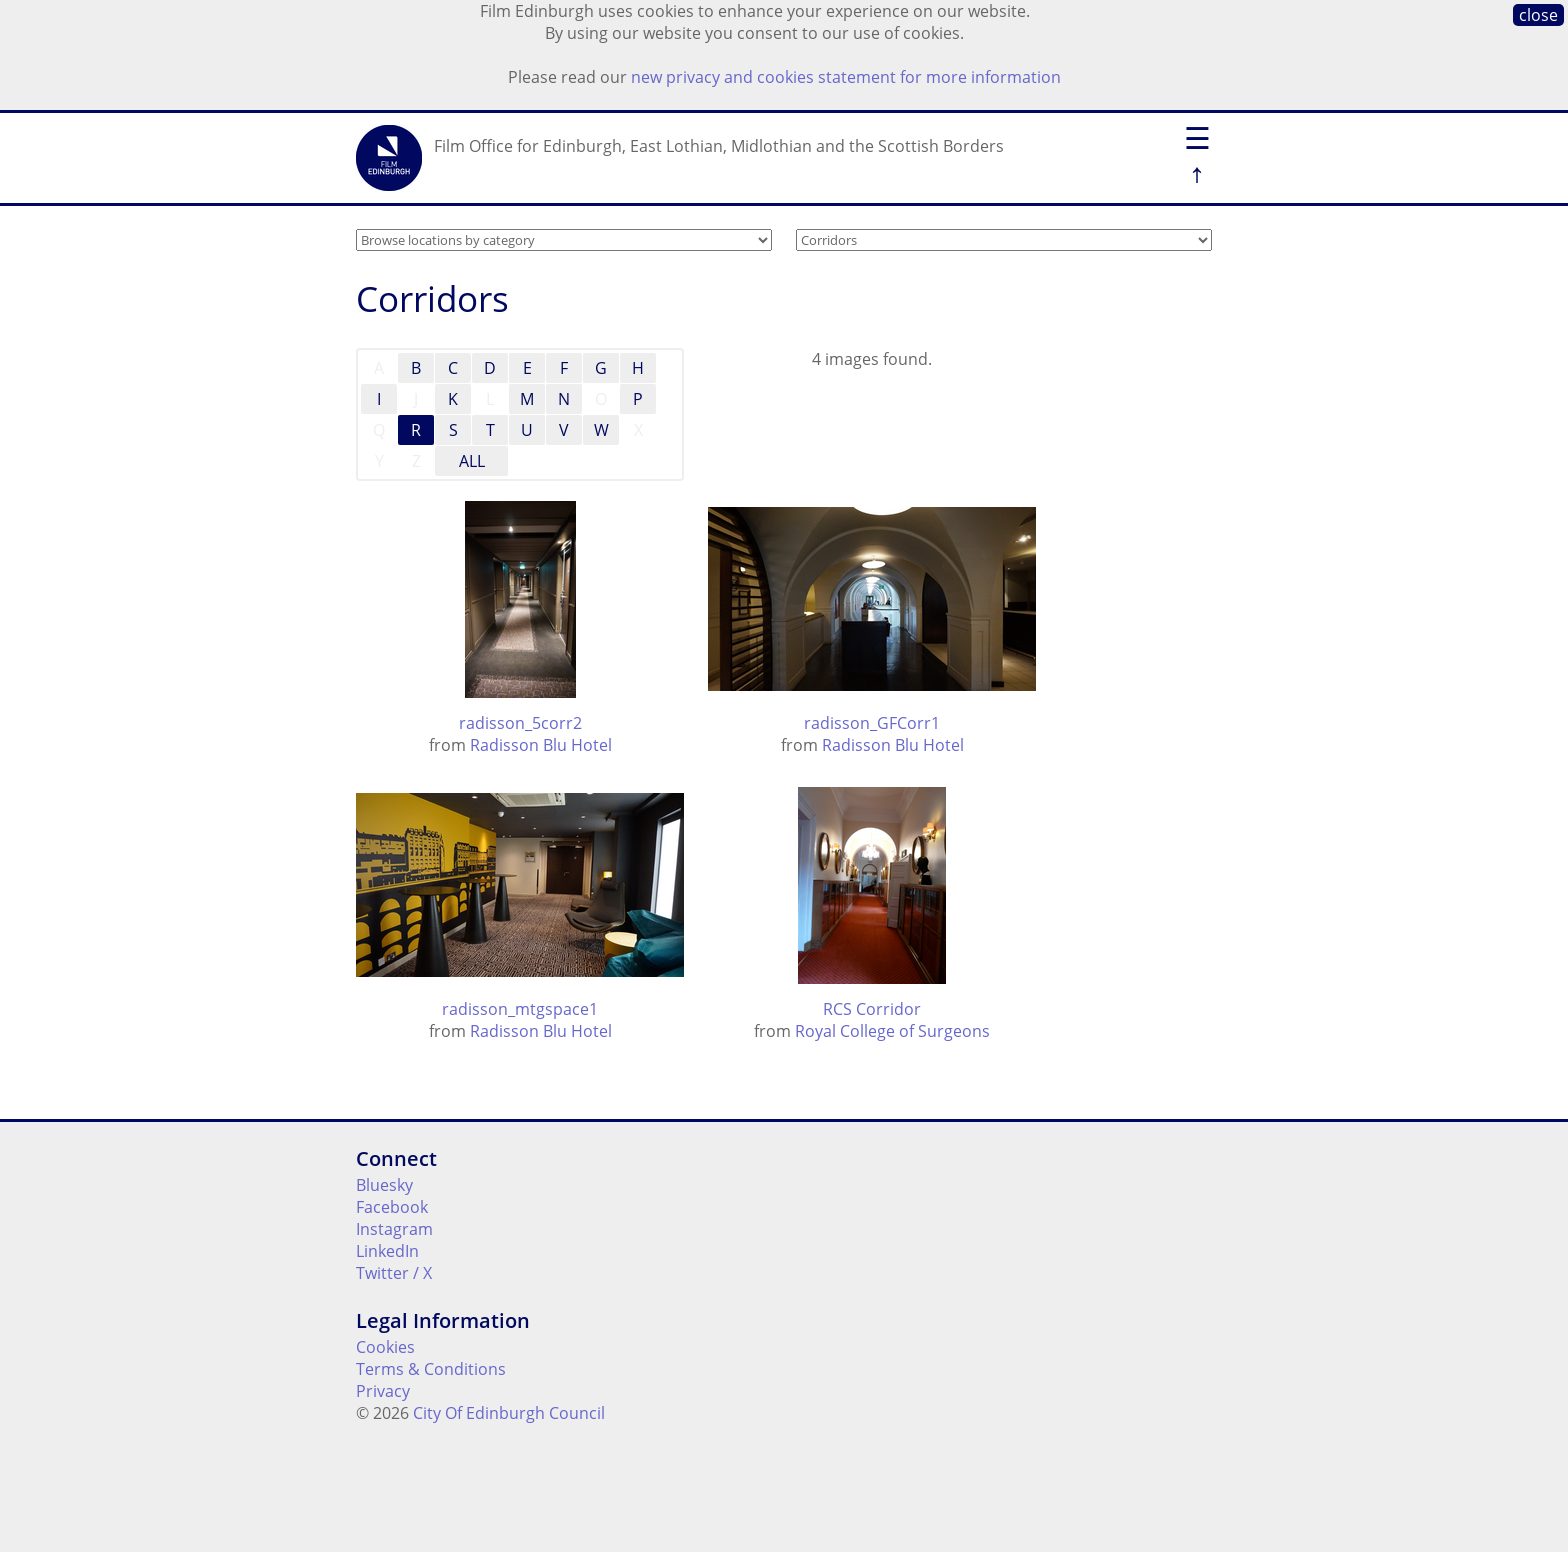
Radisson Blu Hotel (541, 745)
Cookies (385, 1347)
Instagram (394, 1229)
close (1538, 15)
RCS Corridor (872, 1009)
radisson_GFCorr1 (872, 723)
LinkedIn (387, 1251)
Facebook (392, 1207)
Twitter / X (394, 1273)
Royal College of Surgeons (892, 1031)
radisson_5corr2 (520, 723)
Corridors (432, 298)
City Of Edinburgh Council (509, 1413)
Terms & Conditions (431, 1369)
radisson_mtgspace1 (520, 1009)
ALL (472, 461)
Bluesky (384, 1185)
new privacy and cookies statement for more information (846, 77)
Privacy (383, 1391)
